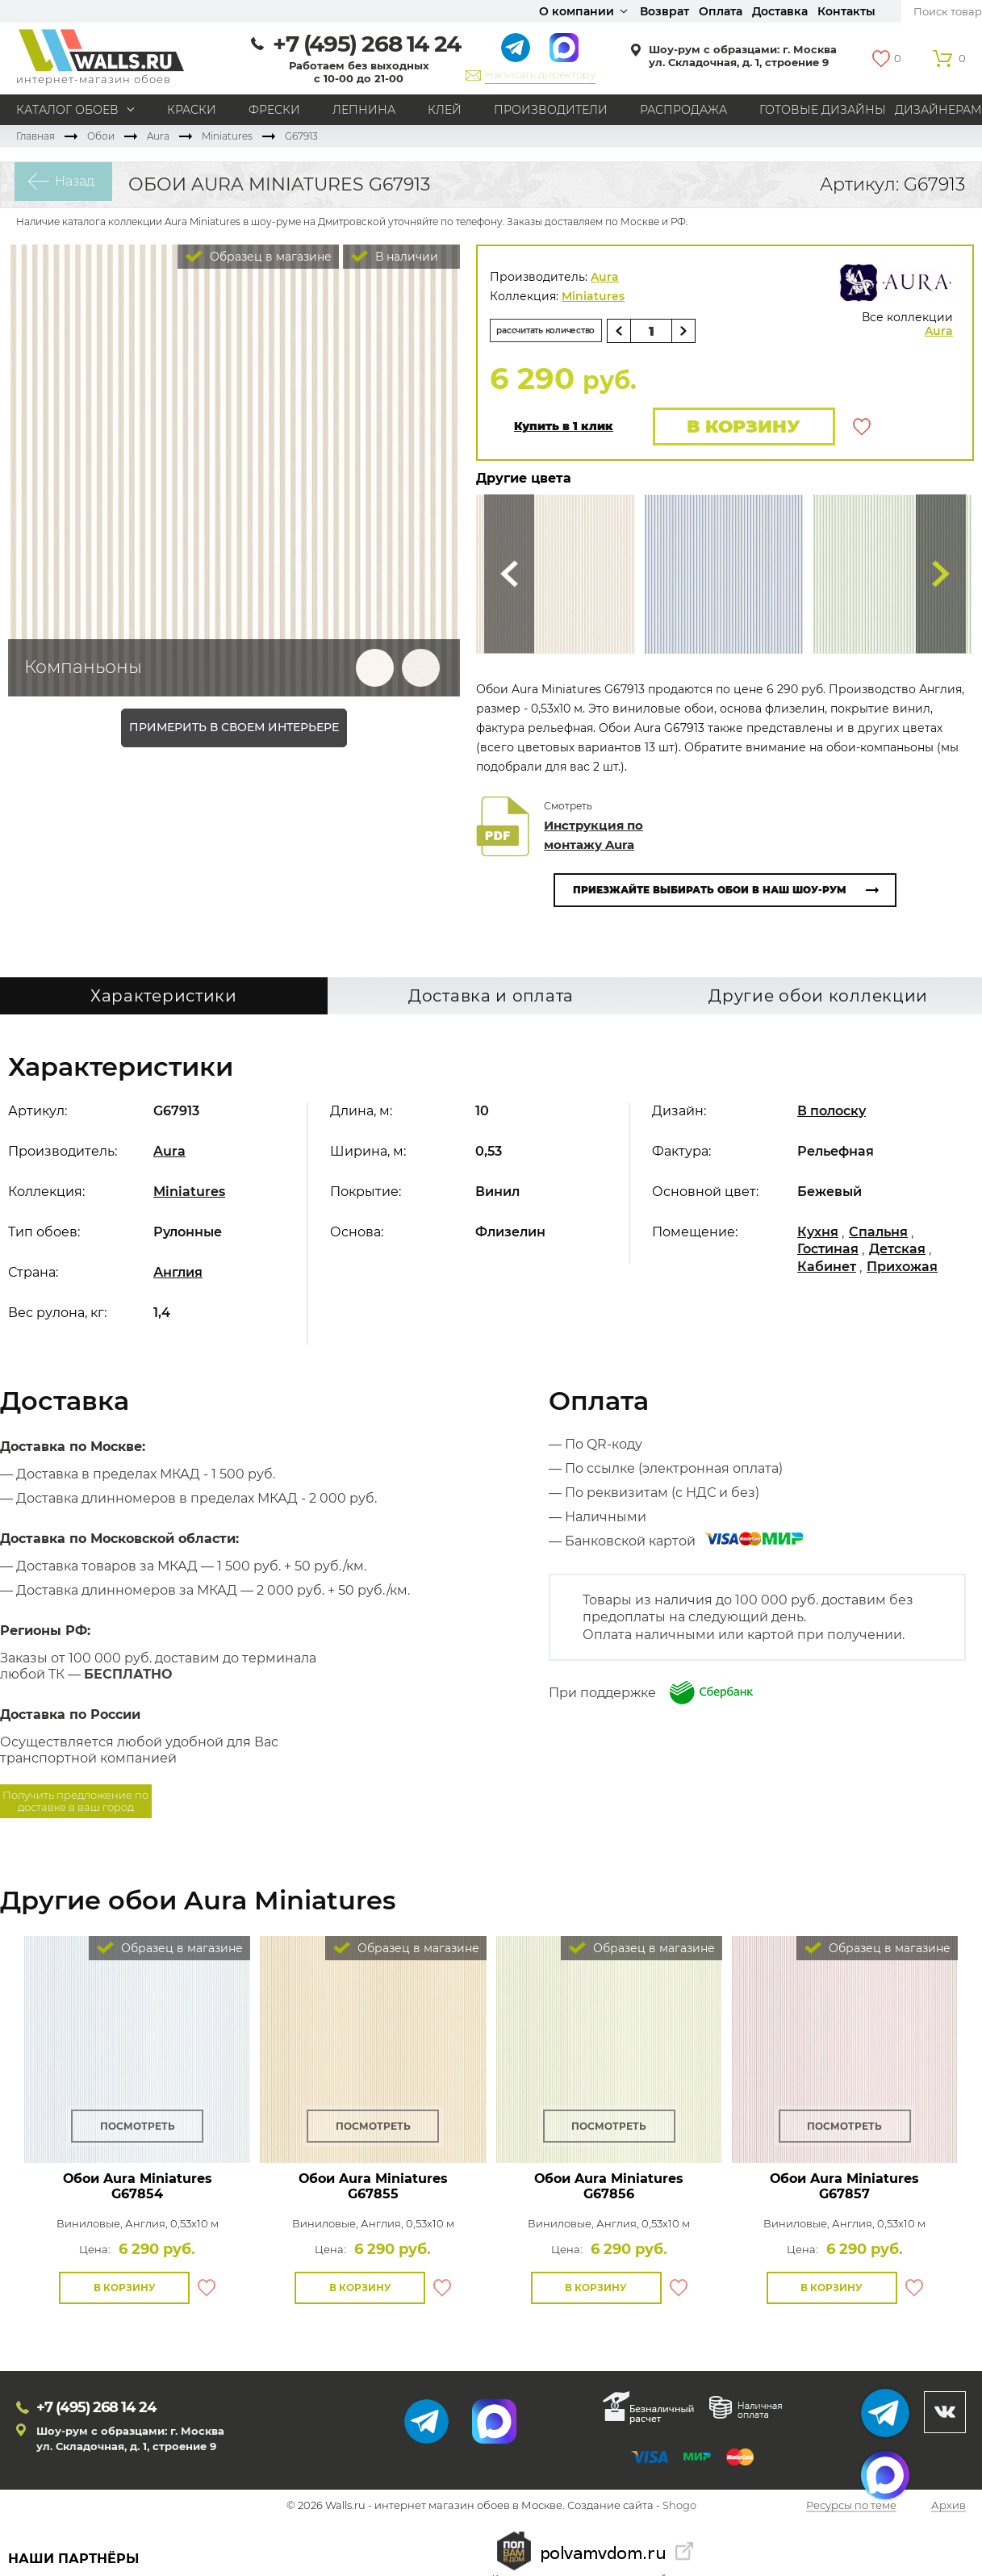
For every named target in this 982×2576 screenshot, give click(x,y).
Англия (178, 1276)
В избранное (862, 428)
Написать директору (540, 74)
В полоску (831, 1115)
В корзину (736, 428)
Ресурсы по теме (851, 2509)
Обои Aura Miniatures (137, 2190)
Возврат (664, 11)
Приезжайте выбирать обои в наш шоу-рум (709, 894)
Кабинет (826, 1270)
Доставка (780, 11)
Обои (101, 136)
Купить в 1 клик (563, 429)
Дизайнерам (938, 109)
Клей (445, 109)
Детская (897, 1253)
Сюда (509, 578)
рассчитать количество (564, 330)
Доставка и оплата (491, 1000)
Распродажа (683, 109)
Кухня (817, 1236)
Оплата (720, 11)
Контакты (846, 11)
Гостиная (828, 1253)
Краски (191, 109)
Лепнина (363, 109)
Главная (35, 136)
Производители (551, 109)
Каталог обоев (67, 109)
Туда (941, 578)
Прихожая (902, 1270)
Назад (61, 184)
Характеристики (163, 1000)
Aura (158, 136)
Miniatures (227, 136)
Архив (948, 2509)
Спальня (878, 1236)
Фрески (274, 109)
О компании (576, 11)
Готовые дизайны (822, 109)
